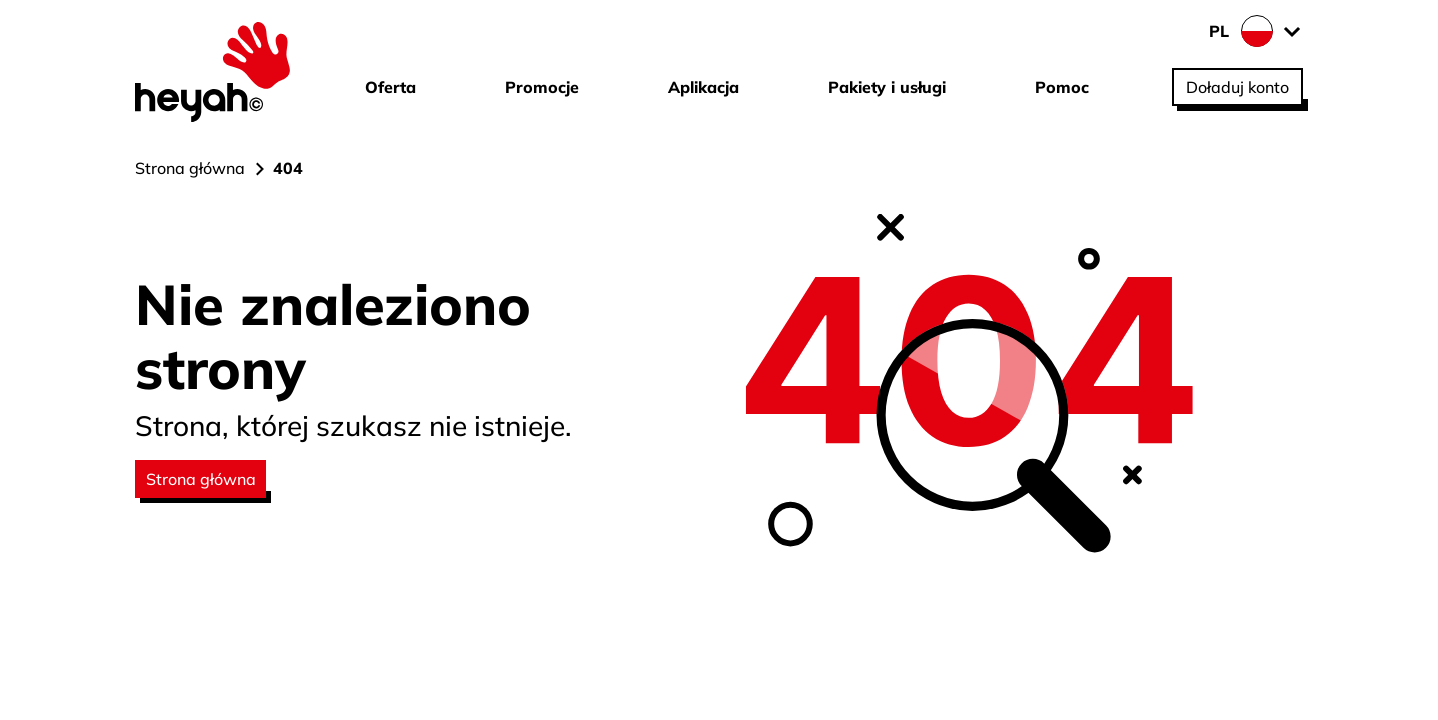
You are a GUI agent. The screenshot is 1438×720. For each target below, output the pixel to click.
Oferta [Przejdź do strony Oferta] (390, 87)
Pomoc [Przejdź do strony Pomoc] (1062, 87)
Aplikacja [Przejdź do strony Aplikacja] (703, 87)
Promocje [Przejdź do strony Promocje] (542, 87)
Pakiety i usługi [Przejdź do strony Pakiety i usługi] (887, 87)
